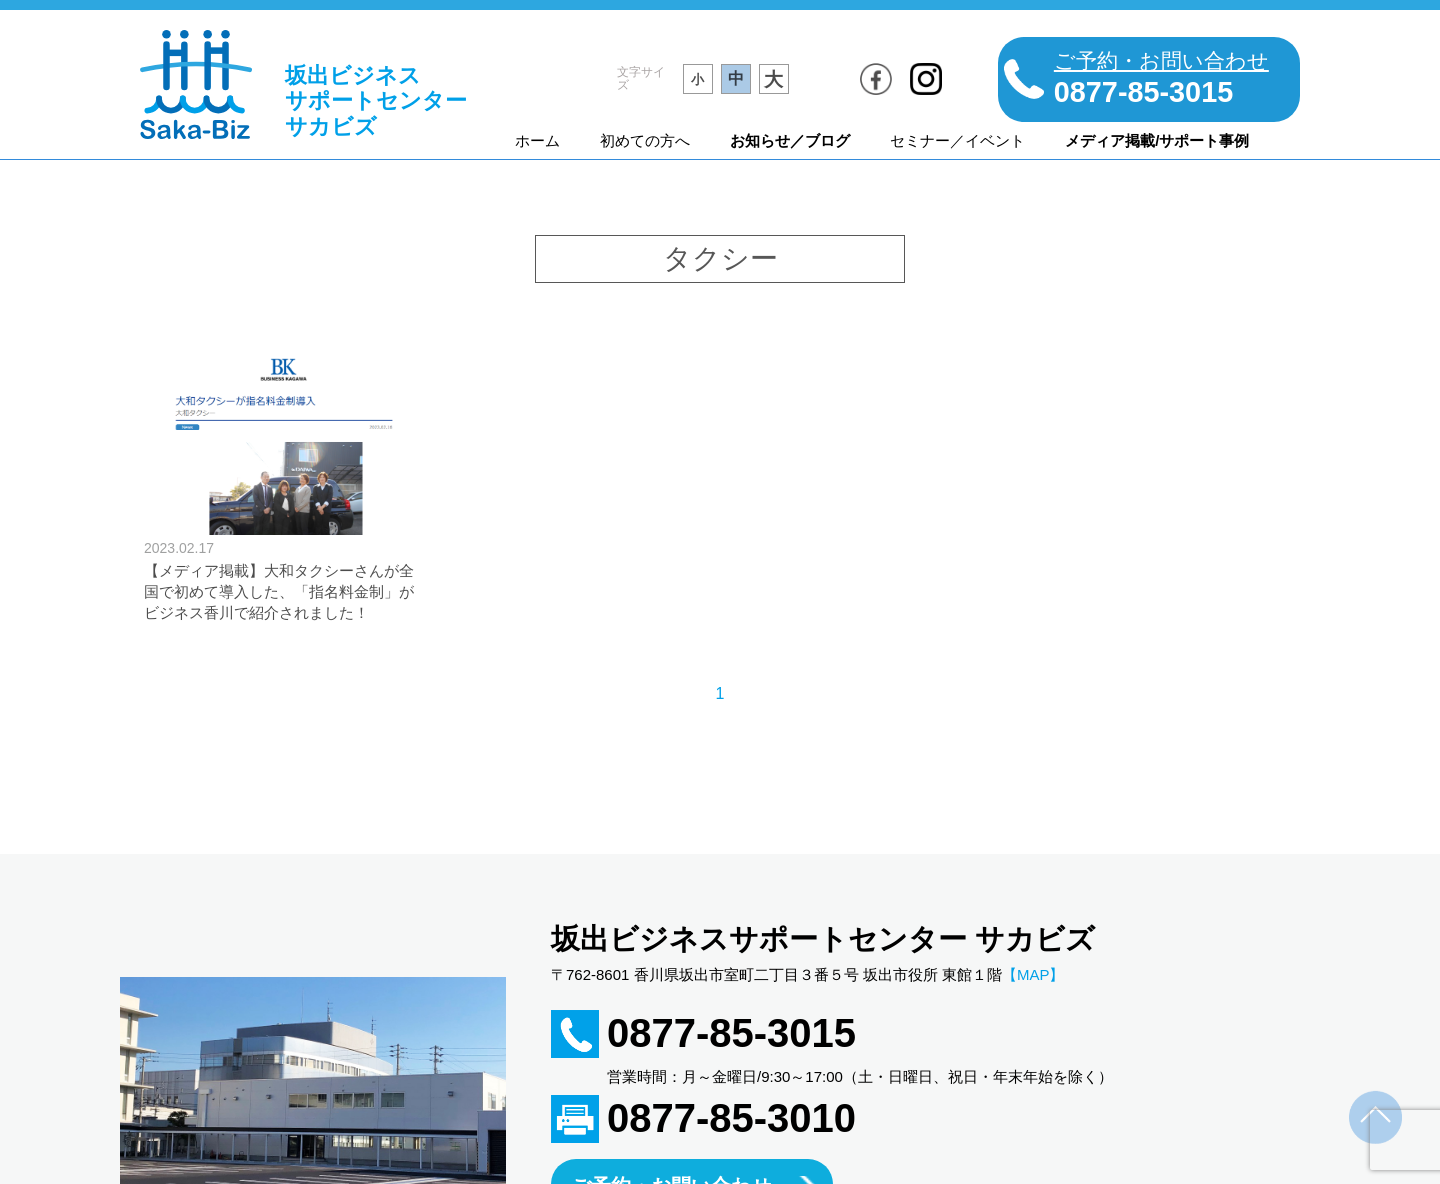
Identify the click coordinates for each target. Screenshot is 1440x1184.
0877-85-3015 (731, 1033)
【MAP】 (1033, 974)
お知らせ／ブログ (790, 140)
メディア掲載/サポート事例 (1157, 140)
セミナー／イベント (957, 140)
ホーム (537, 140)
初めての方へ (645, 140)
